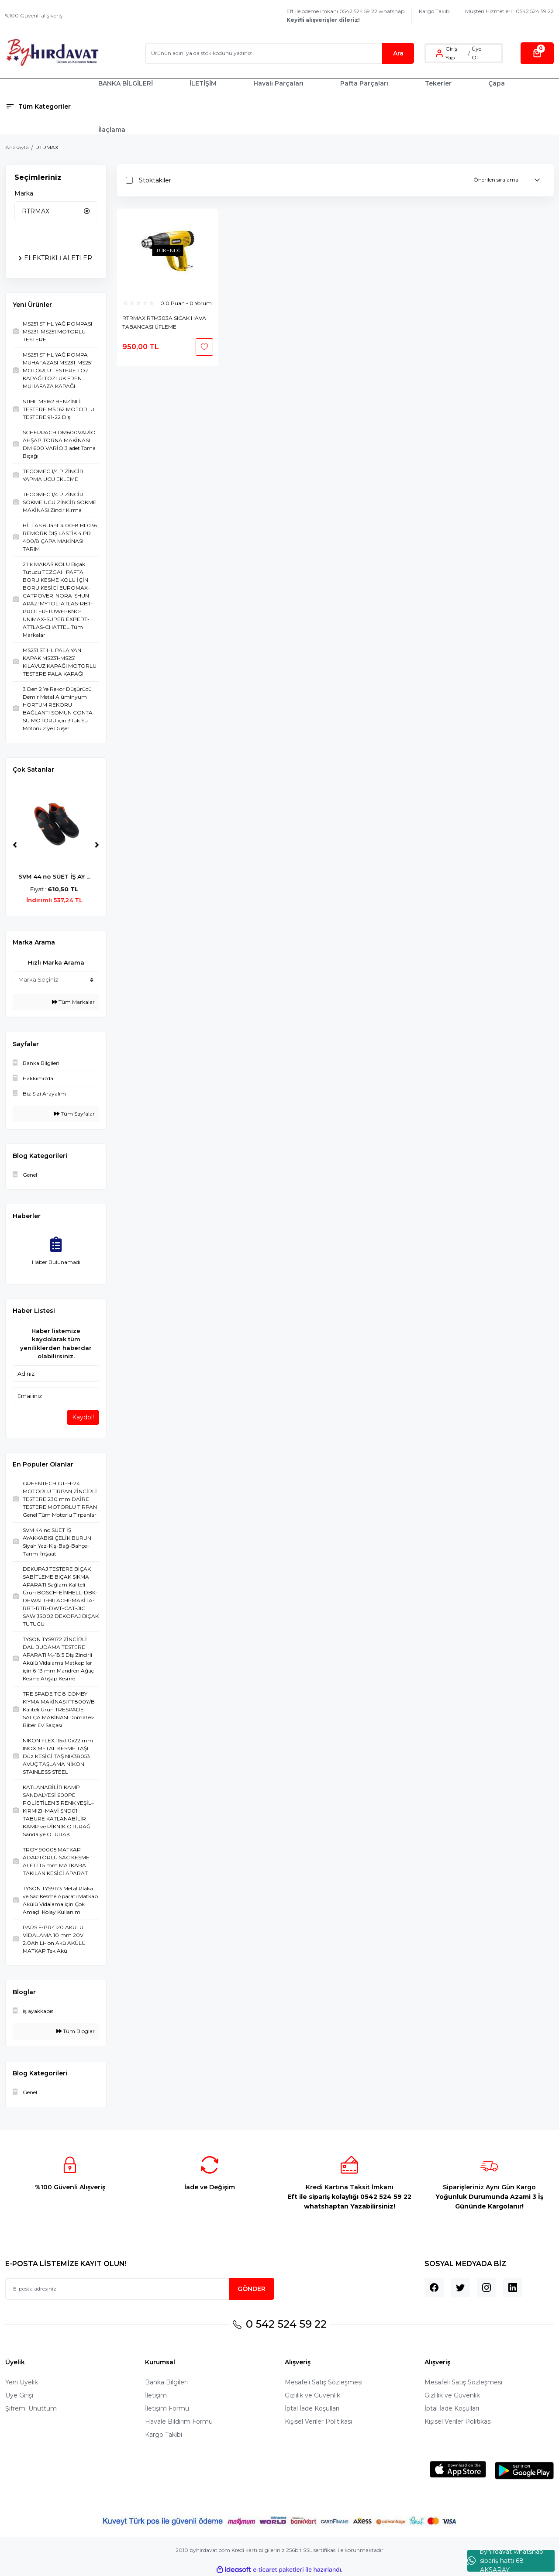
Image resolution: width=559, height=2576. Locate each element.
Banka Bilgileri (166, 2382)
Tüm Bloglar (75, 2031)
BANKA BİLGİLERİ (125, 83)
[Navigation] (46, 106)
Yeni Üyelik (21, 2382)
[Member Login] (439, 53)
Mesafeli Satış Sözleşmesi (323, 2382)
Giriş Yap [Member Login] (451, 53)
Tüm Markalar (73, 1002)
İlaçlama (111, 130)
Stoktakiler (155, 180)
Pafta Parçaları (364, 83)
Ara (398, 53)
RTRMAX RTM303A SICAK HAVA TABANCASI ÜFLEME (164, 322)
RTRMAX (47, 147)
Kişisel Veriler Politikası (318, 2421)
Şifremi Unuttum (31, 2408)
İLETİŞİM (203, 83)
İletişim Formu (167, 2408)
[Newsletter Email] (139, 2289)
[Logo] (52, 53)
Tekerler (438, 83)
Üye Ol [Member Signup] (476, 53)
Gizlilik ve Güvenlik (312, 2395)
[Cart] (537, 53)
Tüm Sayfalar (74, 1113)
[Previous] (15, 845)
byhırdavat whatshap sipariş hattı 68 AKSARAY (505, 2561)
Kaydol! (83, 1417)
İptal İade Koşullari (312, 2408)
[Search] (279, 53)
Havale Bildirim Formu (179, 2421)
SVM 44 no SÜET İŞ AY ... (56, 876)
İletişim (156, 2395)
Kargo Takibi (435, 11)
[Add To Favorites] (204, 347)
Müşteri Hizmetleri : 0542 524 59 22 (509, 11)
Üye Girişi (19, 2395)
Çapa (496, 83)
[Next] (97, 845)
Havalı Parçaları (278, 83)
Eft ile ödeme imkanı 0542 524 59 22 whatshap (345, 15)
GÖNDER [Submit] (252, 2289)
